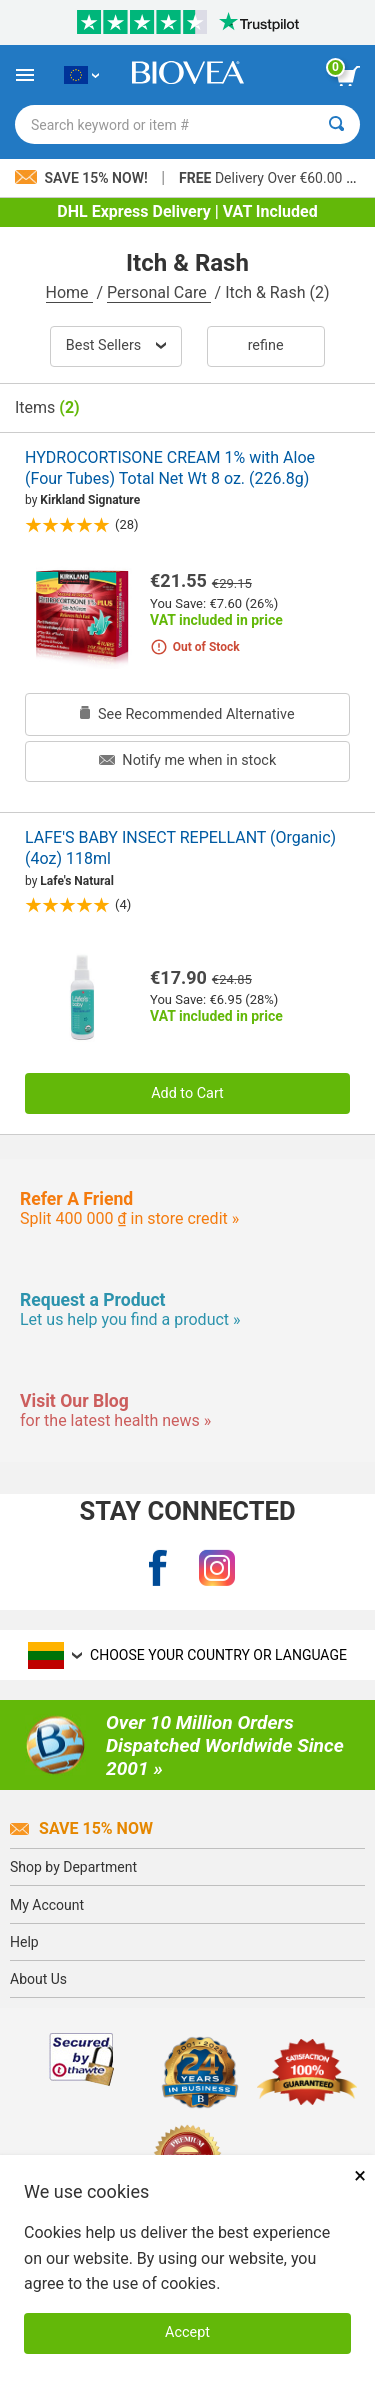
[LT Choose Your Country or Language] (81, 75)
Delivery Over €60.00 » (265, 178)
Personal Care (159, 292)
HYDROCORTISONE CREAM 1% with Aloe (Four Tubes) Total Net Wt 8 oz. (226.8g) (170, 468)
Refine (266, 345)
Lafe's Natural (77, 881)
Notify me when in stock (187, 760)
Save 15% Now (81, 1828)
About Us (38, 1979)
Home (69, 292)
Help (24, 1942)
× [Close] (360, 2175)
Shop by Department (73, 1867)
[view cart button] (348, 76)
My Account (47, 1905)
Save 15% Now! (83, 178)
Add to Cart (187, 1093)
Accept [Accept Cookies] (187, 2332)
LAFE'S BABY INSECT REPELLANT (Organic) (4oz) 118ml (180, 848)
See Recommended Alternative (187, 714)
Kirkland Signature (90, 500)
